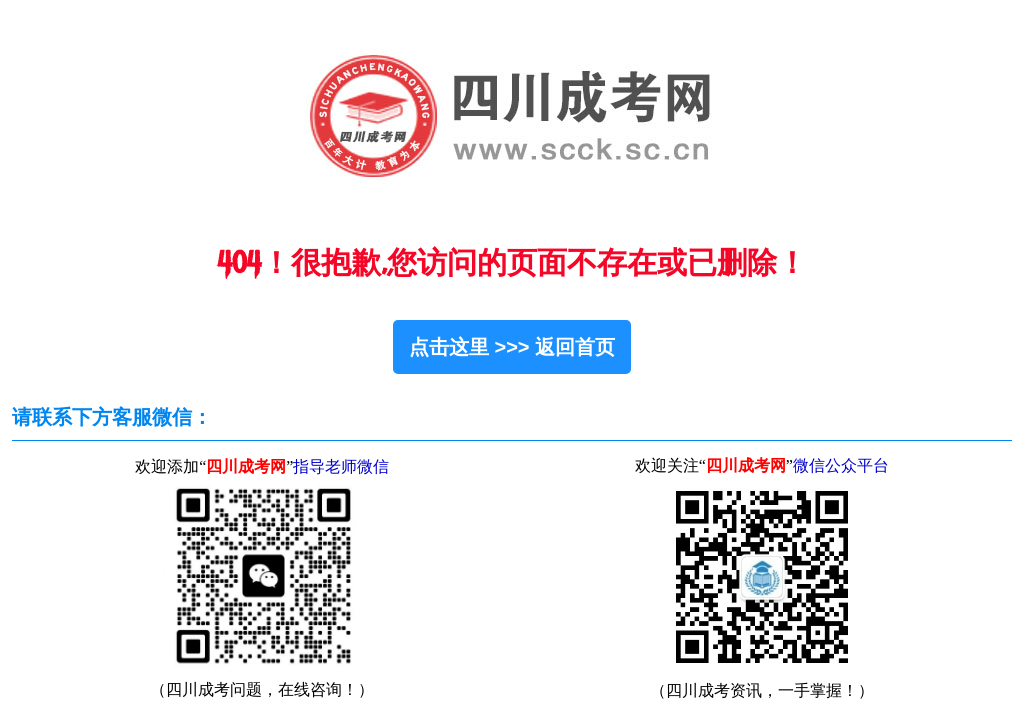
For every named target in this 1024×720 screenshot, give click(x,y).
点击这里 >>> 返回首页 (512, 347)
